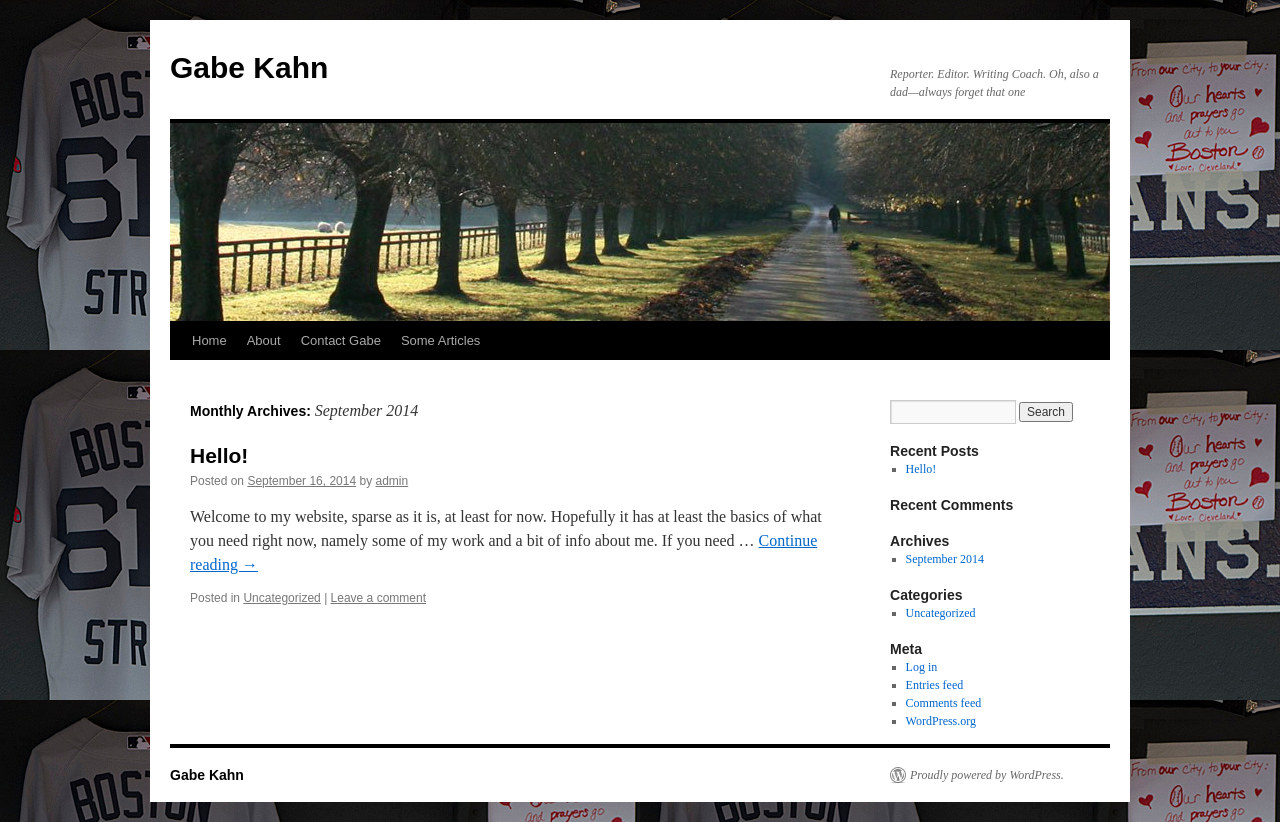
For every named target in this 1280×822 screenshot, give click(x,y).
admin (392, 481)
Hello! (219, 455)
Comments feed (944, 703)
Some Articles (440, 340)
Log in (922, 667)
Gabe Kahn (249, 67)
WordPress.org (941, 721)
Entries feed (935, 685)
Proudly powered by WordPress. (987, 775)
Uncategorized (281, 598)
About (264, 340)
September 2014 (945, 559)
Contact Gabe (341, 340)
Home (209, 340)
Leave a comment (378, 598)
